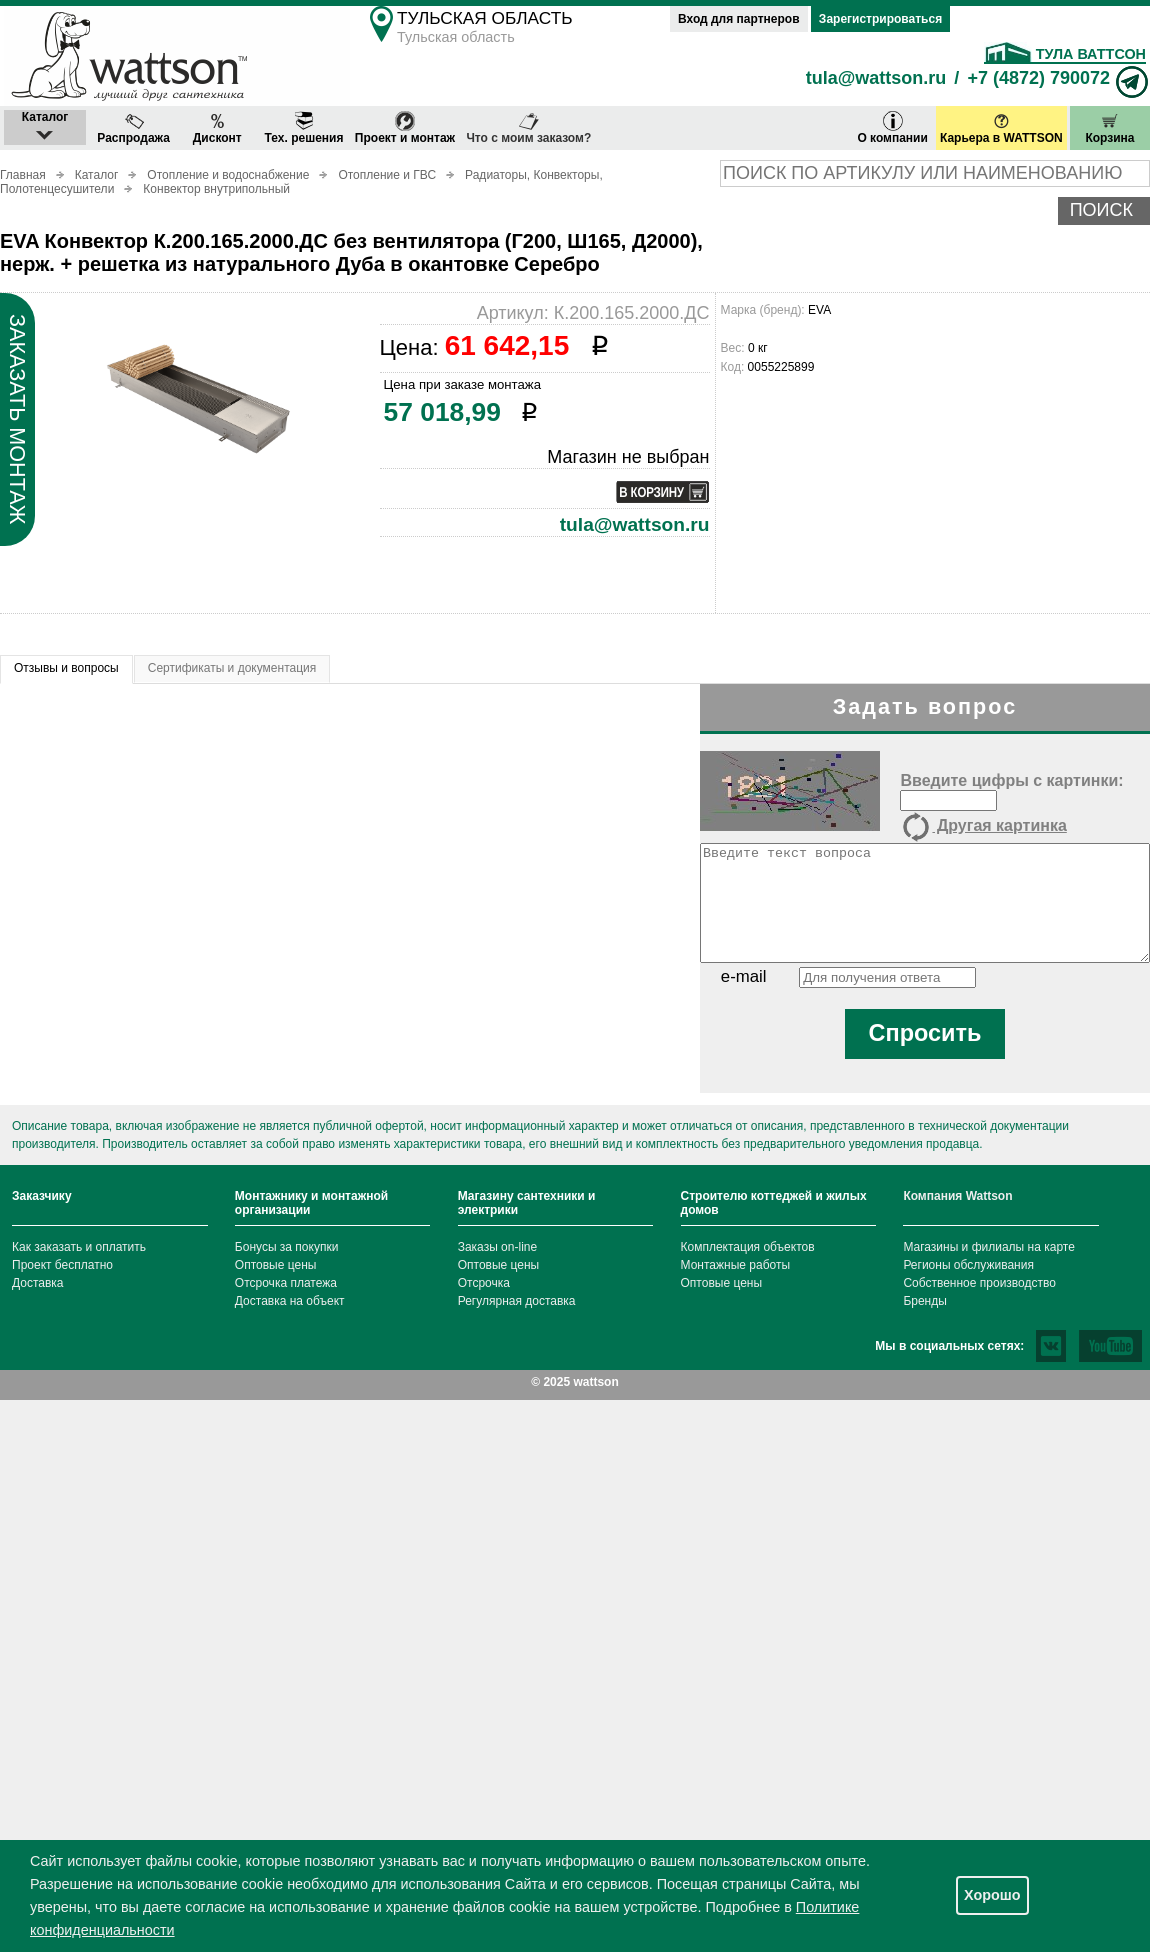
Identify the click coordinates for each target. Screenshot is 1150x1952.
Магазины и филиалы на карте (988, 1247)
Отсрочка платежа (286, 1283)
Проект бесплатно (62, 1265)
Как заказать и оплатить (79, 1247)
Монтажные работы (736, 1265)
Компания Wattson (957, 1196)
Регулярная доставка (517, 1301)
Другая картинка (983, 827)
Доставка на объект (290, 1301)
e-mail (744, 976)
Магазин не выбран (628, 457)
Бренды (924, 1301)
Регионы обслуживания (968, 1265)
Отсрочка (484, 1283)
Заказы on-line (497, 1247)
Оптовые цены (276, 1265)
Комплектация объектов (748, 1247)
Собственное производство (979, 1283)
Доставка (38, 1283)
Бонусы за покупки (287, 1247)
